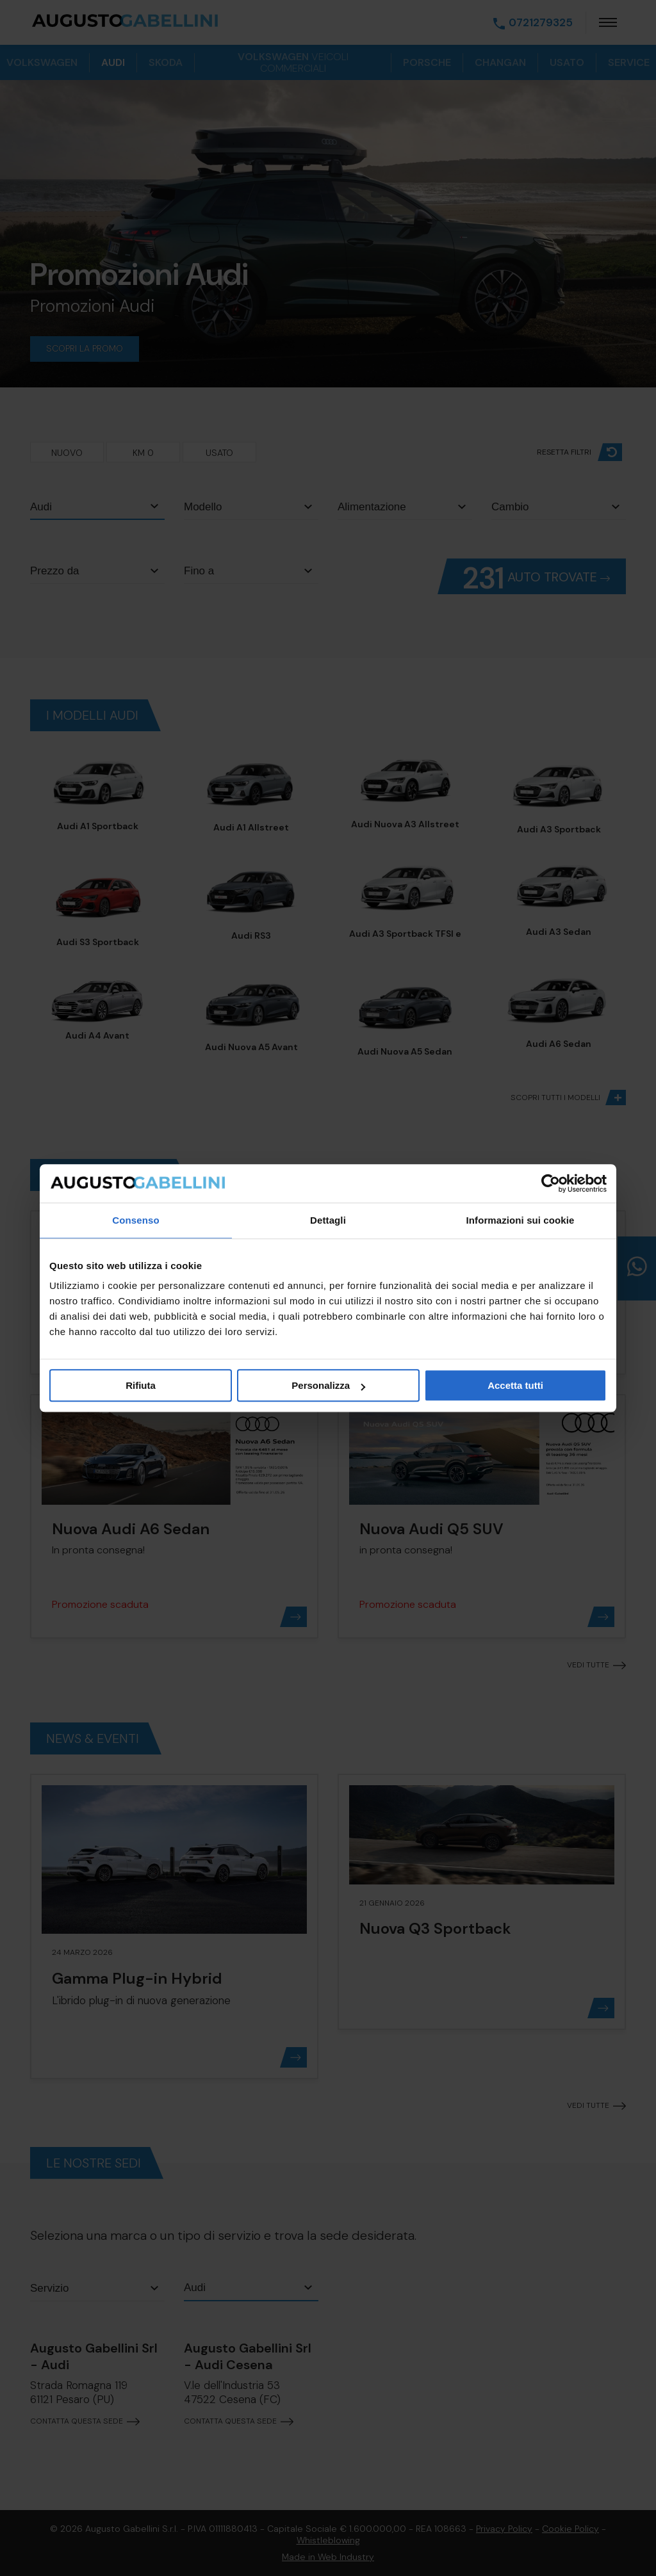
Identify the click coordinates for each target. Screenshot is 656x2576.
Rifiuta (141, 1385)
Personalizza (328, 1385)
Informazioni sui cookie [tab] (520, 1220)
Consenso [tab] (135, 1220)
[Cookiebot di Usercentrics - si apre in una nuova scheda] (551, 1183)
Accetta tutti (515, 1385)
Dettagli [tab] (328, 1220)
